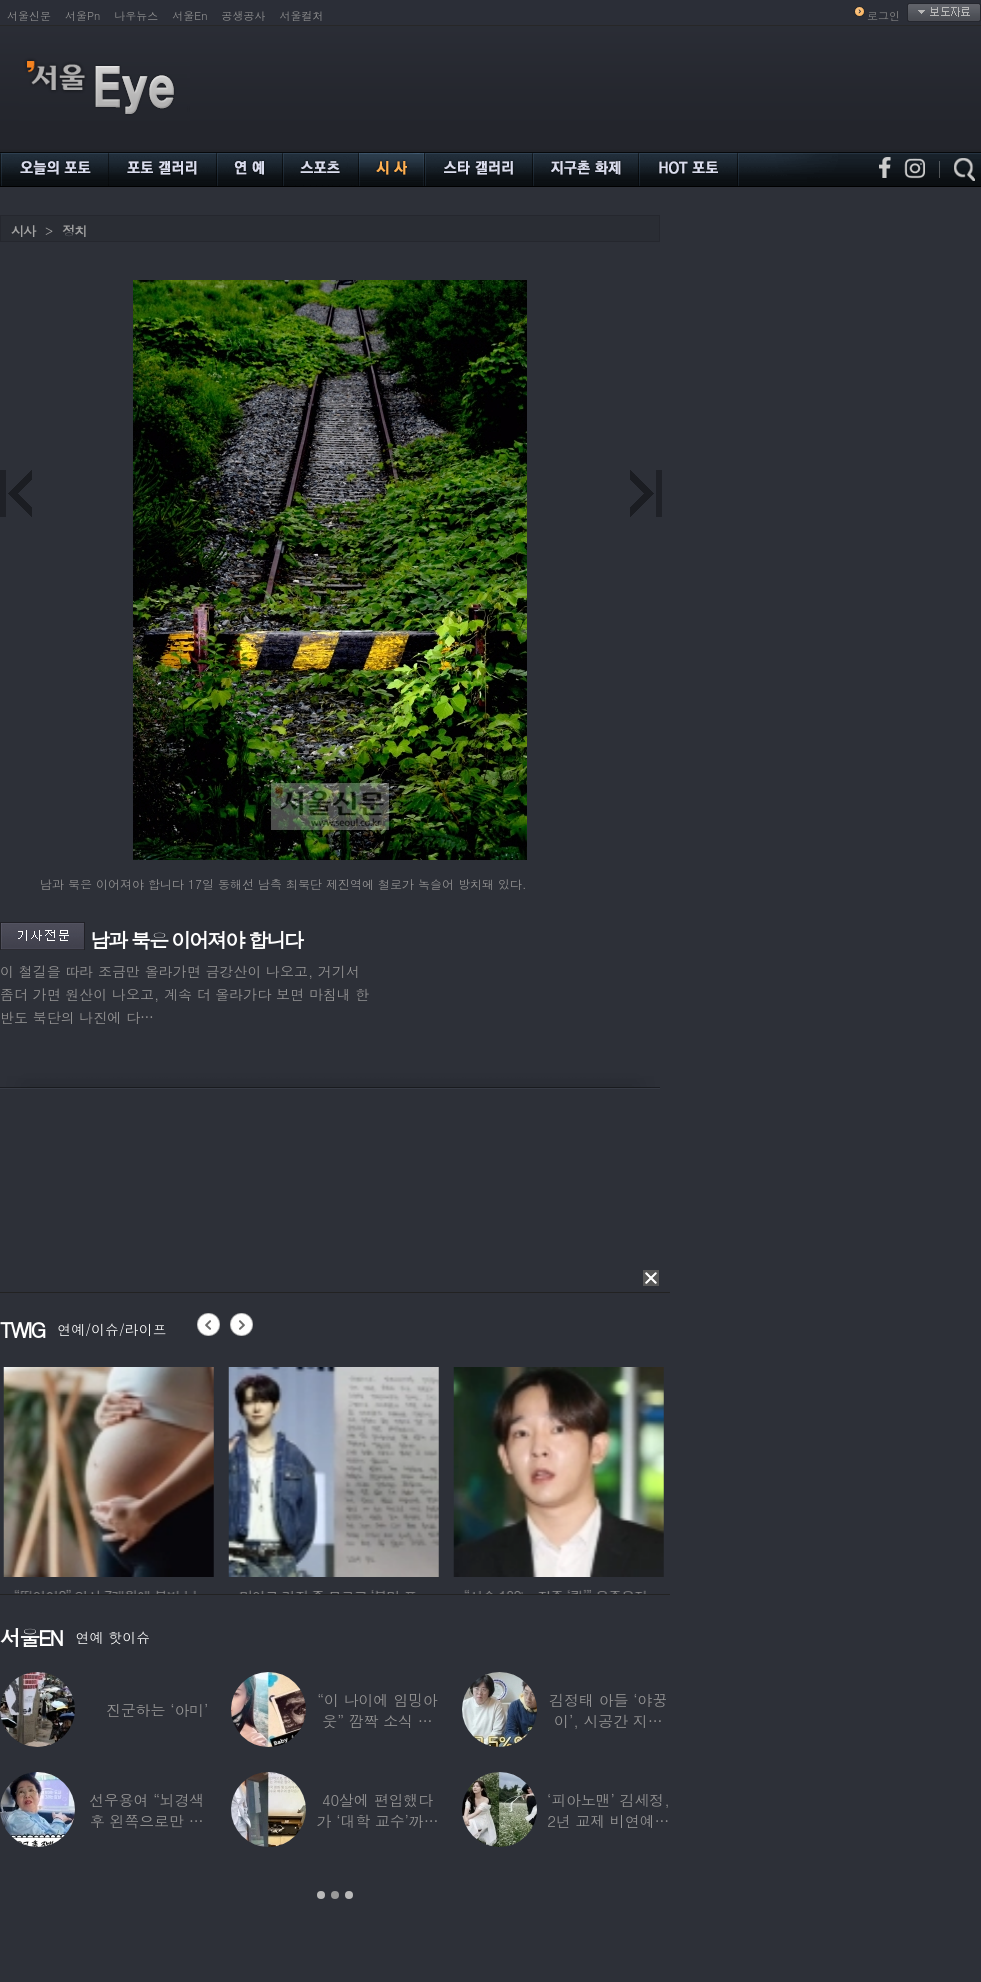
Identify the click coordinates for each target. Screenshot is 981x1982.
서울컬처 (302, 15)
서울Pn (82, 15)
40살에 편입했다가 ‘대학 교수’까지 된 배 (377, 1820)
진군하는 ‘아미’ (157, 1709)
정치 (74, 230)
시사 (23, 230)
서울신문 (29, 15)
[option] (200, 1469)
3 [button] (349, 1895)
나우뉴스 (136, 15)
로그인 (883, 15)
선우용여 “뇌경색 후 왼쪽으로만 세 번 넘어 (147, 1820)
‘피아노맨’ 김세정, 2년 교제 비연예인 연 (608, 1820)
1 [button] (321, 1895)
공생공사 (244, 15)
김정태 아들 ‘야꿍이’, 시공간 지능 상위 (608, 1720)
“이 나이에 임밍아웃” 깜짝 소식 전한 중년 (377, 1720)
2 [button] (335, 1895)
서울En (189, 15)
